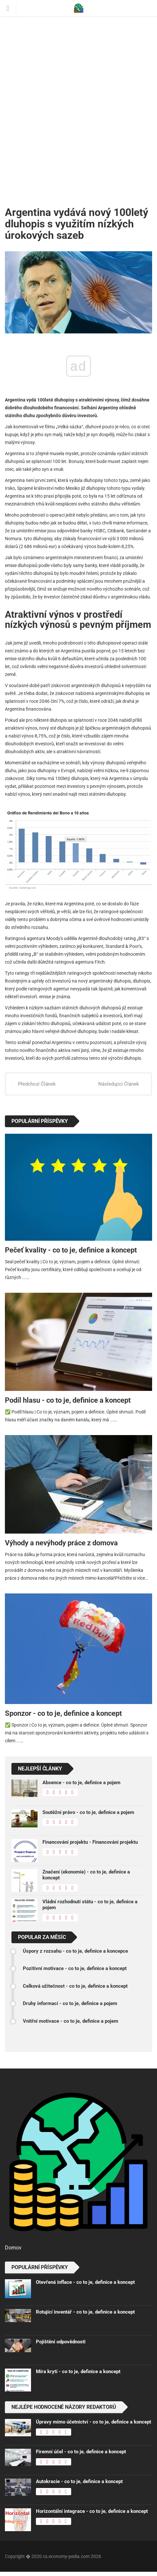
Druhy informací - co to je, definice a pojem (70, 2003)
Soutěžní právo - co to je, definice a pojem (88, 1812)
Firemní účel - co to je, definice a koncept (81, 2452)
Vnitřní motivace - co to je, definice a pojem (70, 2021)
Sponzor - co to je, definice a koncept (63, 1713)
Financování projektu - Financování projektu (90, 1842)
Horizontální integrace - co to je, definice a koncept (92, 2511)
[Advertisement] (78, 98)
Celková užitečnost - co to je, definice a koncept (75, 1986)
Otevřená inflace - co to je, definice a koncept (85, 2282)
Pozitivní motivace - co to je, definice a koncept (75, 1968)
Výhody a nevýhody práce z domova (61, 1542)
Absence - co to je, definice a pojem (81, 1782)
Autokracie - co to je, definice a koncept (79, 2481)
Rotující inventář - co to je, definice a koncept (85, 2312)
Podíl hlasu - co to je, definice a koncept (68, 1400)
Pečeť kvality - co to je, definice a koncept (71, 1250)
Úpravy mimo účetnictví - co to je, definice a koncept (93, 2422)
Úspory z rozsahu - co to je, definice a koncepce (75, 1951)
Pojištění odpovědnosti (61, 2342)
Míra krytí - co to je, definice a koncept (78, 2371)
